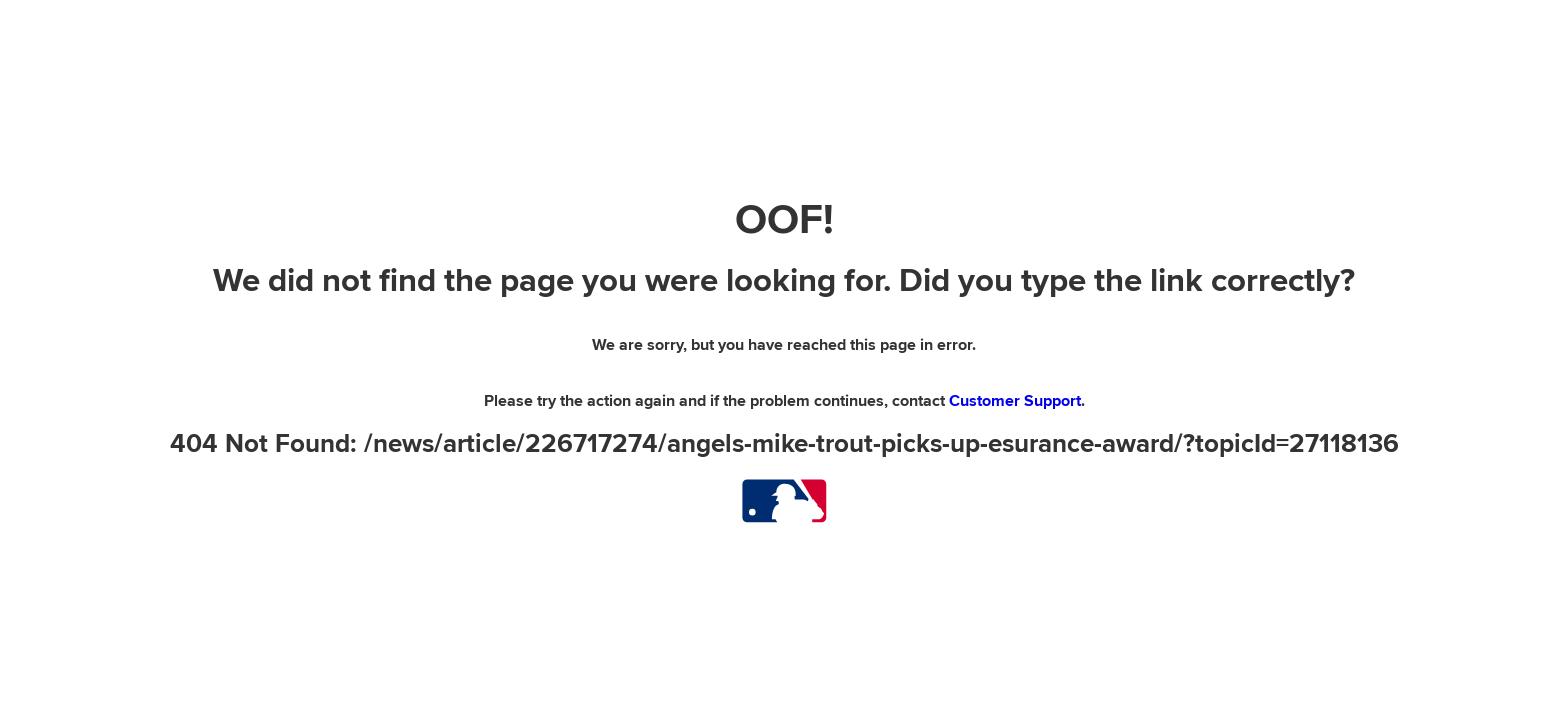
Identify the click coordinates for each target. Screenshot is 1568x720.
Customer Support (1015, 401)
